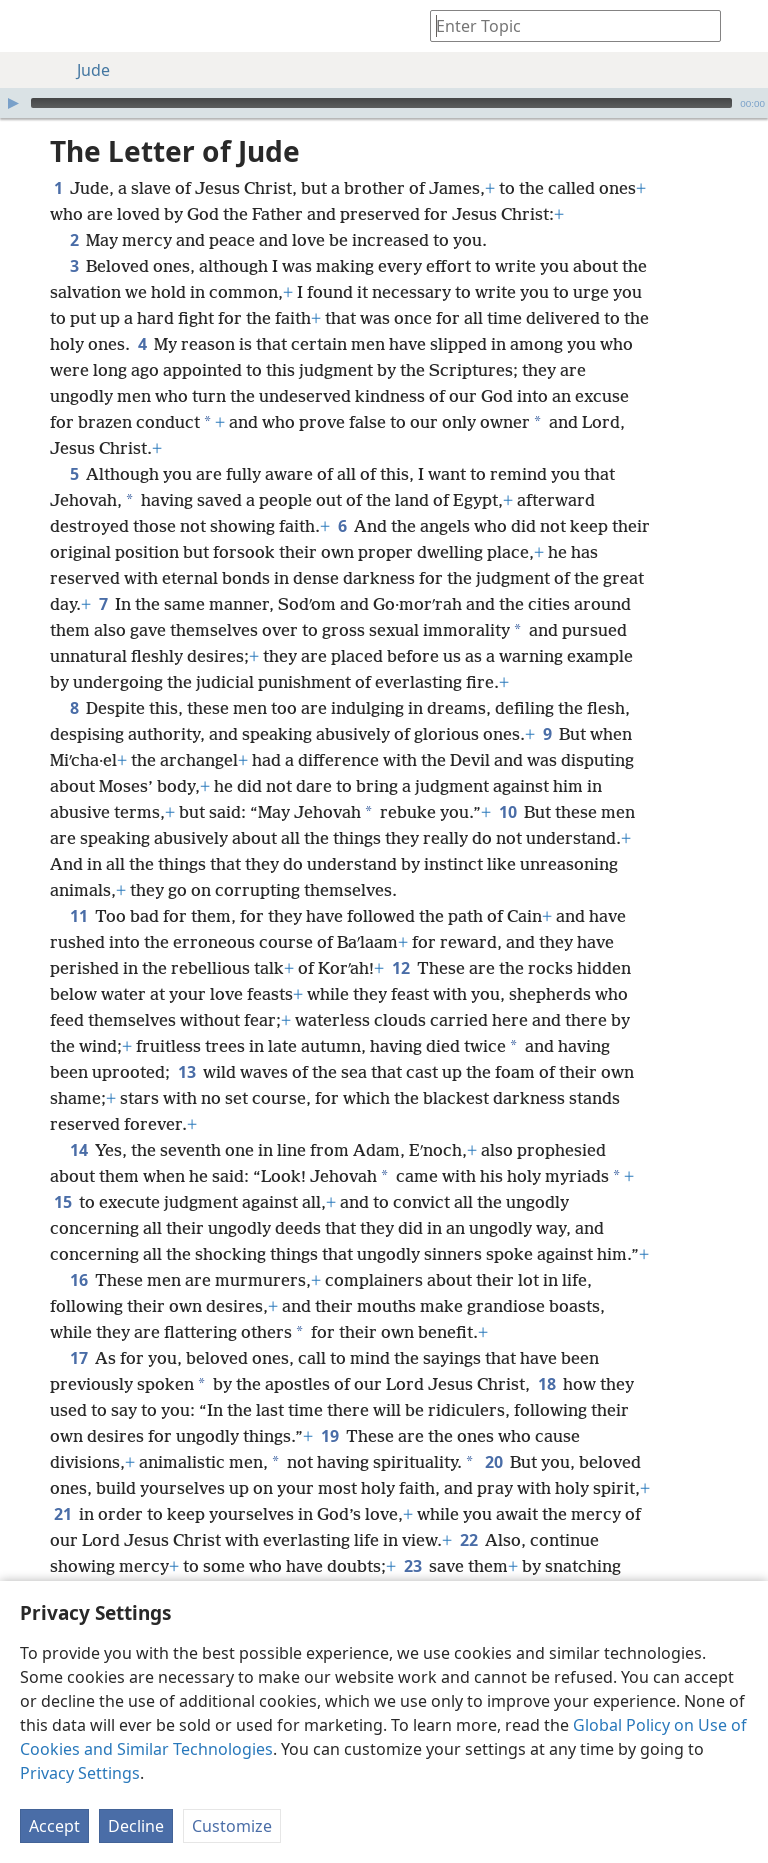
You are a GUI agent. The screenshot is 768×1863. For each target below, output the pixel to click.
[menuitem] (30, 26)
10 (507, 812)
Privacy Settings (80, 1773)
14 (78, 1150)
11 (78, 916)
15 (62, 1202)
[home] (30, 26)
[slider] (381, 103)
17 (78, 1358)
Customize (232, 1826)
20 (493, 1462)
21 (62, 1514)
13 (186, 1072)
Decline (136, 1826)
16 (78, 1280)
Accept (54, 1826)
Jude (83, 70)
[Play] (13, 103)
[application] (384, 103)
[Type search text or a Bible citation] (566, 25)
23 (412, 1566)
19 (329, 1436)
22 (468, 1540)
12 (400, 968)
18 (546, 1384)
